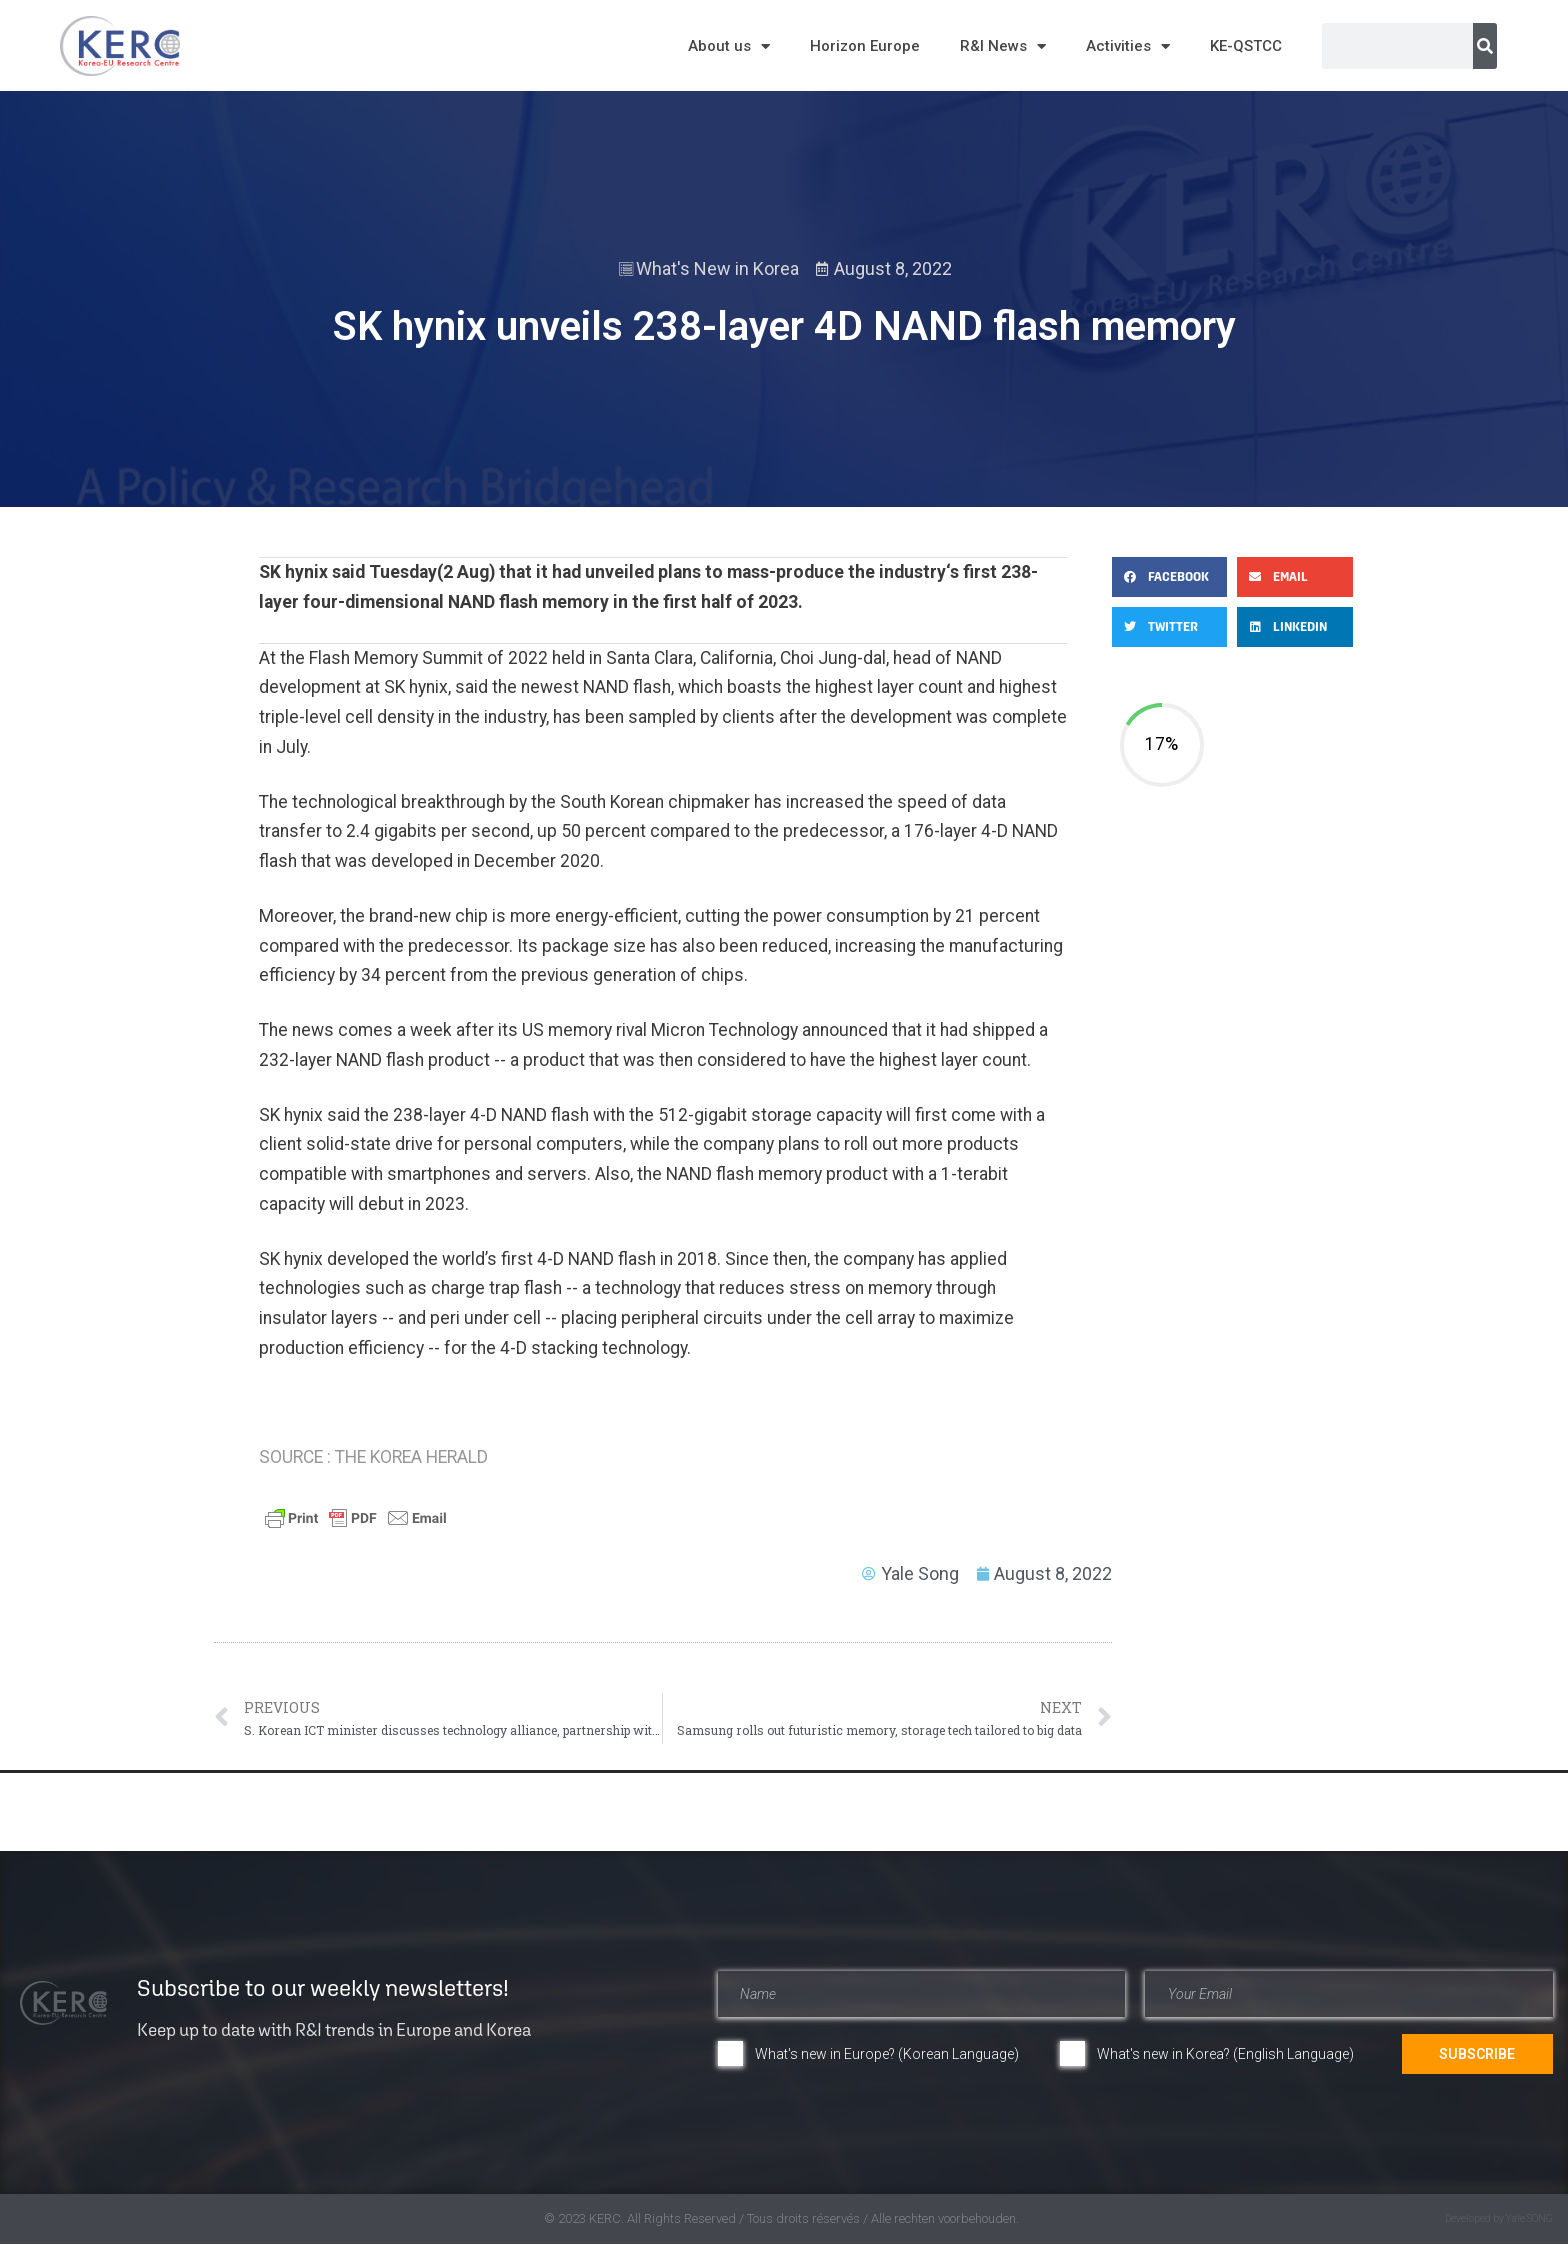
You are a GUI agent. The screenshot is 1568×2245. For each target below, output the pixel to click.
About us (729, 46)
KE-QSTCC (1246, 46)
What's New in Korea (717, 268)
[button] (1169, 577)
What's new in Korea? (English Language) (1225, 2054)
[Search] (1485, 46)
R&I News (1003, 46)
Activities (1128, 46)
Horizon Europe (865, 46)
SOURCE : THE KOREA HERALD (373, 1457)
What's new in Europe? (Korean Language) (887, 2054)
